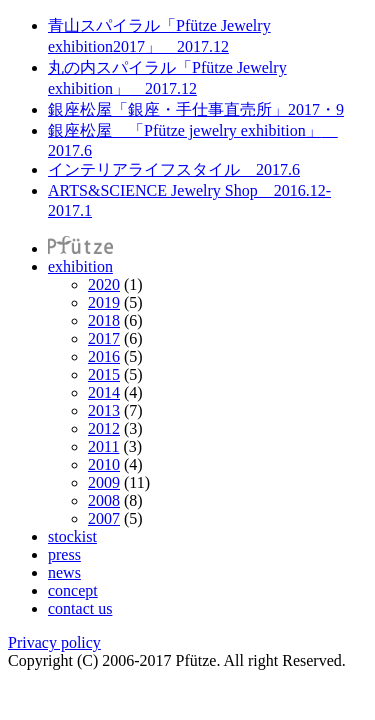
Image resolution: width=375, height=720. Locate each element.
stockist (72, 536)
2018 (104, 320)
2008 (104, 500)
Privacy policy (54, 642)
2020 (104, 284)
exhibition (80, 266)
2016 (104, 356)
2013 (104, 410)
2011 (103, 446)
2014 (104, 392)
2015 (104, 374)
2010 (104, 464)
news (64, 572)
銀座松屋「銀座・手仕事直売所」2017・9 (196, 109)
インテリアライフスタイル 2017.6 (174, 169)
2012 (104, 428)
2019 (104, 302)
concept (73, 590)
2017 (104, 338)
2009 (104, 482)
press (64, 554)
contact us (80, 608)
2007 (104, 518)
